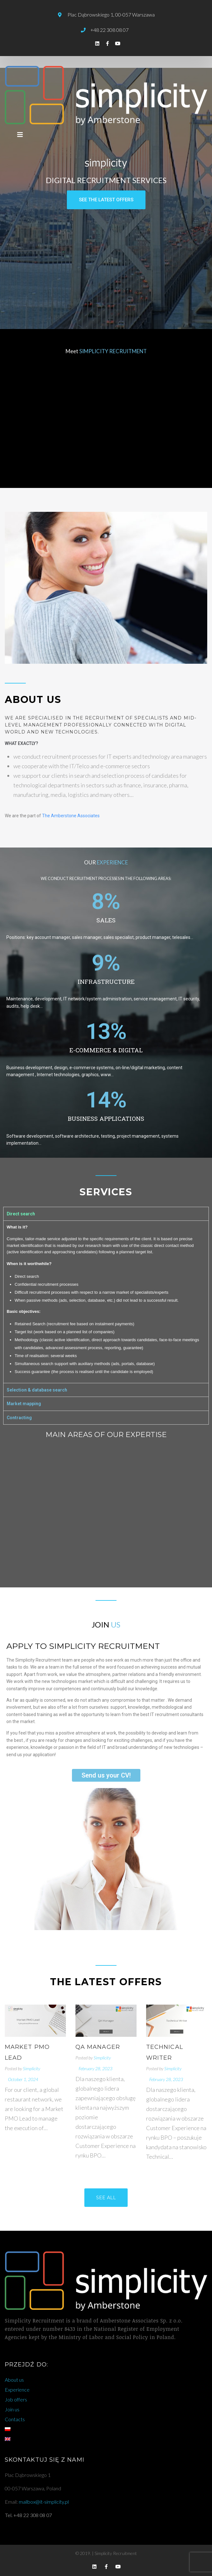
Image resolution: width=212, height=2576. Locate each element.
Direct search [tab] (21, 1213)
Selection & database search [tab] (37, 1389)
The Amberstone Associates (71, 815)
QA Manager (97, 2046)
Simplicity (31, 2068)
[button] (106, 199)
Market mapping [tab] (24, 1403)
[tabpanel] (106, 1301)
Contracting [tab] (19, 1417)
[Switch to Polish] (106, 2429)
